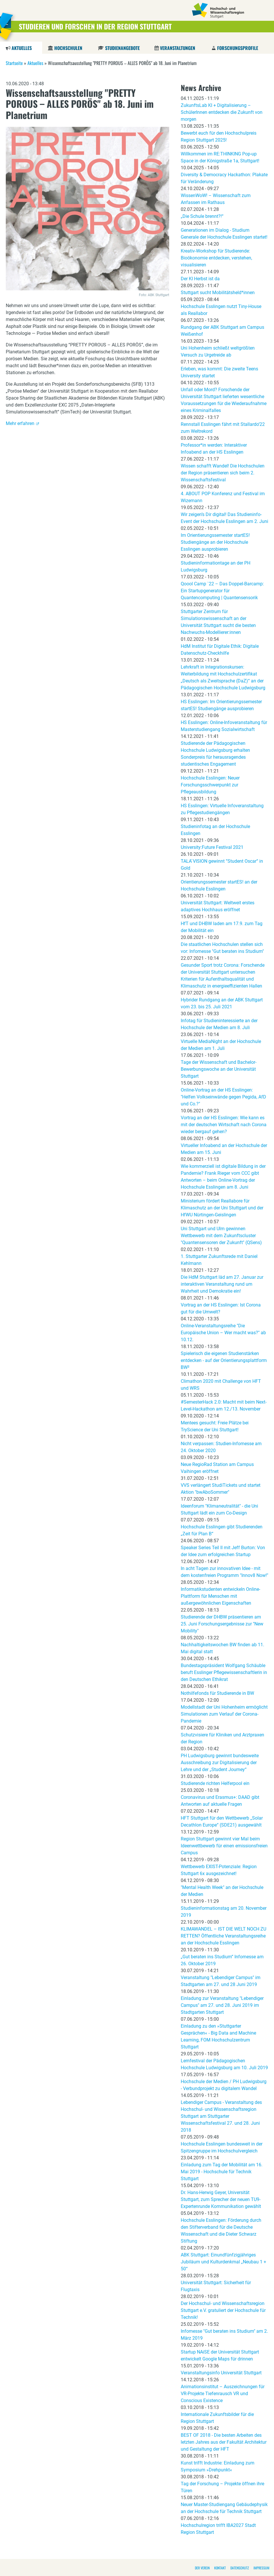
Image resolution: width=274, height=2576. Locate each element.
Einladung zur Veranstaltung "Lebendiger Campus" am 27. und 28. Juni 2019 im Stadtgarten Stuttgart (222, 2005)
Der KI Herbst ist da (200, 278)
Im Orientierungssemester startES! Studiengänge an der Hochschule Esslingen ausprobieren (215, 542)
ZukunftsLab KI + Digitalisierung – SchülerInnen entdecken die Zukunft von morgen (221, 112)
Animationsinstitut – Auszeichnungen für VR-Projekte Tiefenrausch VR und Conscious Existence (222, 2393)
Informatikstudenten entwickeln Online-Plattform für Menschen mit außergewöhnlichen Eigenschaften (220, 1596)
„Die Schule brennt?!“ (202, 216)
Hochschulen (68, 47)
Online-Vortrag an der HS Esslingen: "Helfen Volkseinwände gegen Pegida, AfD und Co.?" (223, 1097)
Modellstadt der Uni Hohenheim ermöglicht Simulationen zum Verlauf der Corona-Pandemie (224, 1714)
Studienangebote (122, 47)
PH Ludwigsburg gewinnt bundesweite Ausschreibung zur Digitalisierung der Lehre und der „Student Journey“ (220, 1762)
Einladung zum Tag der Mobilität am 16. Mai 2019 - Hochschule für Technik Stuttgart (221, 2171)
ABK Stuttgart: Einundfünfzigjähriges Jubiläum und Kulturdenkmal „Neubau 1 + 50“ (223, 2261)
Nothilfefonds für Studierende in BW (217, 1693)
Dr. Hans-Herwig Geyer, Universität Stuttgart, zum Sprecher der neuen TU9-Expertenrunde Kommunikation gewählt (221, 2199)
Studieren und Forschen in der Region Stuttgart (95, 26)
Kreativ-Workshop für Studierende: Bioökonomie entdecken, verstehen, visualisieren (216, 258)
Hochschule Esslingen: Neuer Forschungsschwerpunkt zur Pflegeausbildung (210, 785)
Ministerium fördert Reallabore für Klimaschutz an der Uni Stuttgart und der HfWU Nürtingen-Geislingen (222, 1208)
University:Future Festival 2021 (212, 847)
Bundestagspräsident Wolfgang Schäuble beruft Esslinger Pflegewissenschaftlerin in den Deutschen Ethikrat (224, 1672)
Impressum (261, 2567)
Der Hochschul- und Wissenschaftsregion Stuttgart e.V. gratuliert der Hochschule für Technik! (223, 2310)
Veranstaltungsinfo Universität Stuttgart (221, 2372)
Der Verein (202, 2567)
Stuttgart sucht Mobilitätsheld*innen (218, 292)
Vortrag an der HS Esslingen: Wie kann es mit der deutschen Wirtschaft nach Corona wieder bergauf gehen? (223, 1124)
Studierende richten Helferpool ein (215, 1783)
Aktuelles (22, 47)
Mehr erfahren (20, 423)
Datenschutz (239, 2567)
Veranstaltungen (177, 47)
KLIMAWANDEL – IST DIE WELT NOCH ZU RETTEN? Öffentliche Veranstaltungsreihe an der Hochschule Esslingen (223, 1936)
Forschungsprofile (237, 47)
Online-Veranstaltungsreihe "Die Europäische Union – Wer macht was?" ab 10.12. (223, 1332)
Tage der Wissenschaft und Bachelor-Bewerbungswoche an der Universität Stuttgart (218, 1069)
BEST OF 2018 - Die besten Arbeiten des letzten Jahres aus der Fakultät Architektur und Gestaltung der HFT (223, 2442)
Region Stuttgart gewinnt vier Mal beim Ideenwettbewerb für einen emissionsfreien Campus (224, 1845)
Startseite (14, 63)
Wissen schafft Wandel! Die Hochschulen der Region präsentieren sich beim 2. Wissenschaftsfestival (222, 472)
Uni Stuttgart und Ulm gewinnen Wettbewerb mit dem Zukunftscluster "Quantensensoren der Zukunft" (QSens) (221, 1235)
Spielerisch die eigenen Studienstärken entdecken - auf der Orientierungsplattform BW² (224, 1360)
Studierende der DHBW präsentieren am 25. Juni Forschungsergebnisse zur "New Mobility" (222, 1624)
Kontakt (220, 2567)
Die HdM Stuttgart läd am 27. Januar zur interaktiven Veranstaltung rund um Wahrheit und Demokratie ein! (222, 1284)
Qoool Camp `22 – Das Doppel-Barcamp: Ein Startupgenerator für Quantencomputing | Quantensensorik (222, 590)
